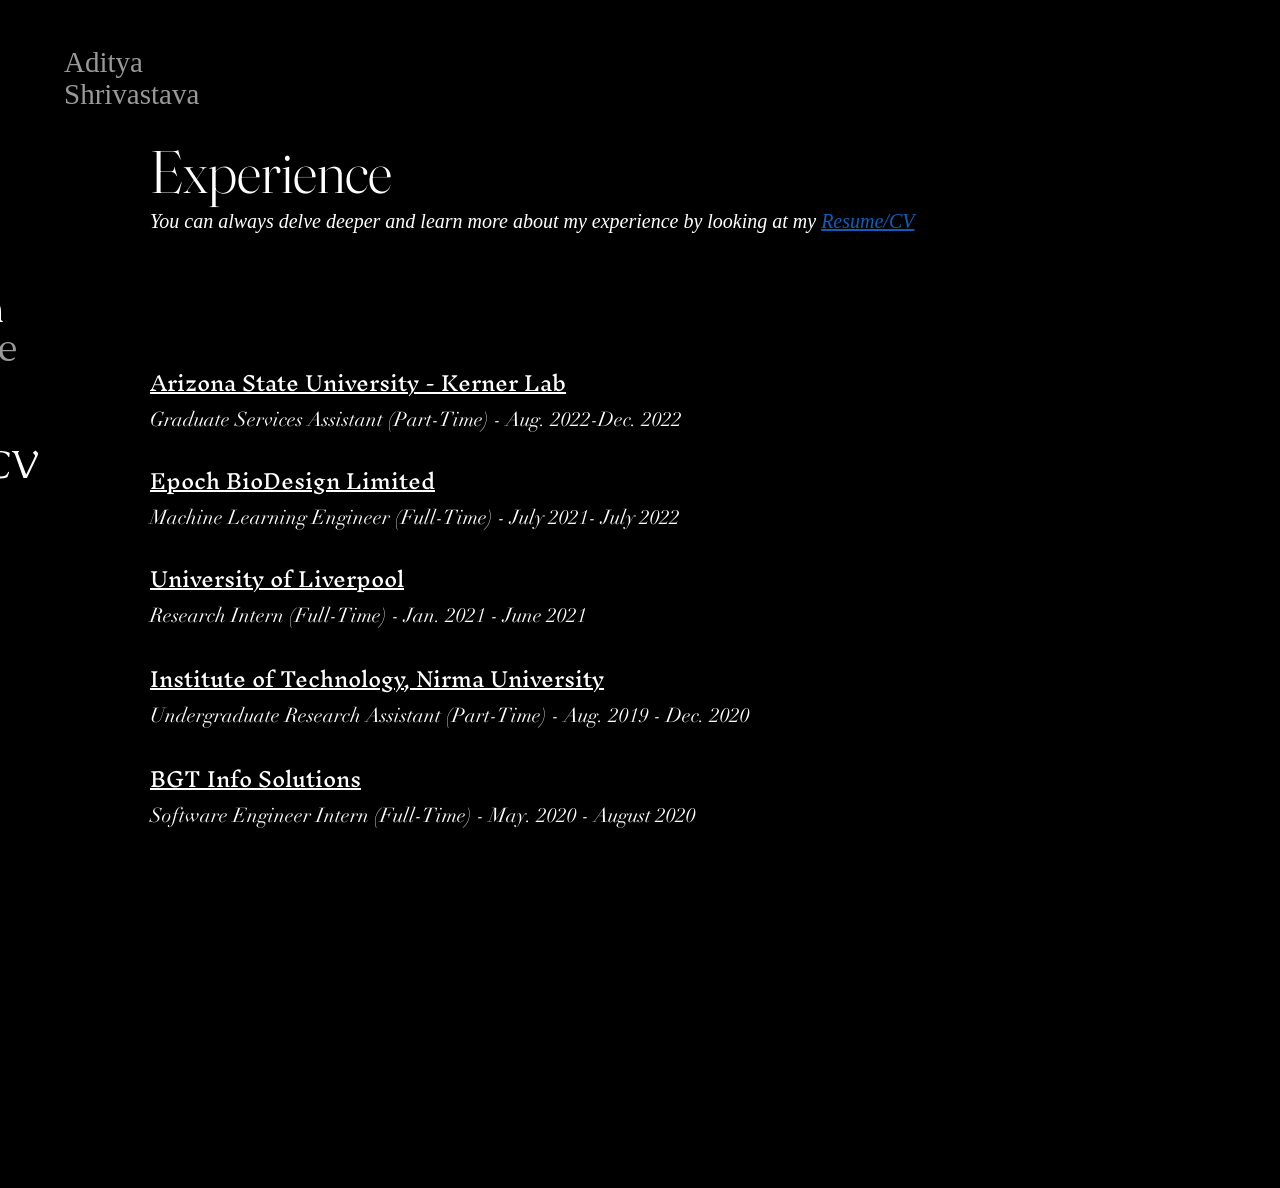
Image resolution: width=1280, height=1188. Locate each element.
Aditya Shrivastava (131, 78)
